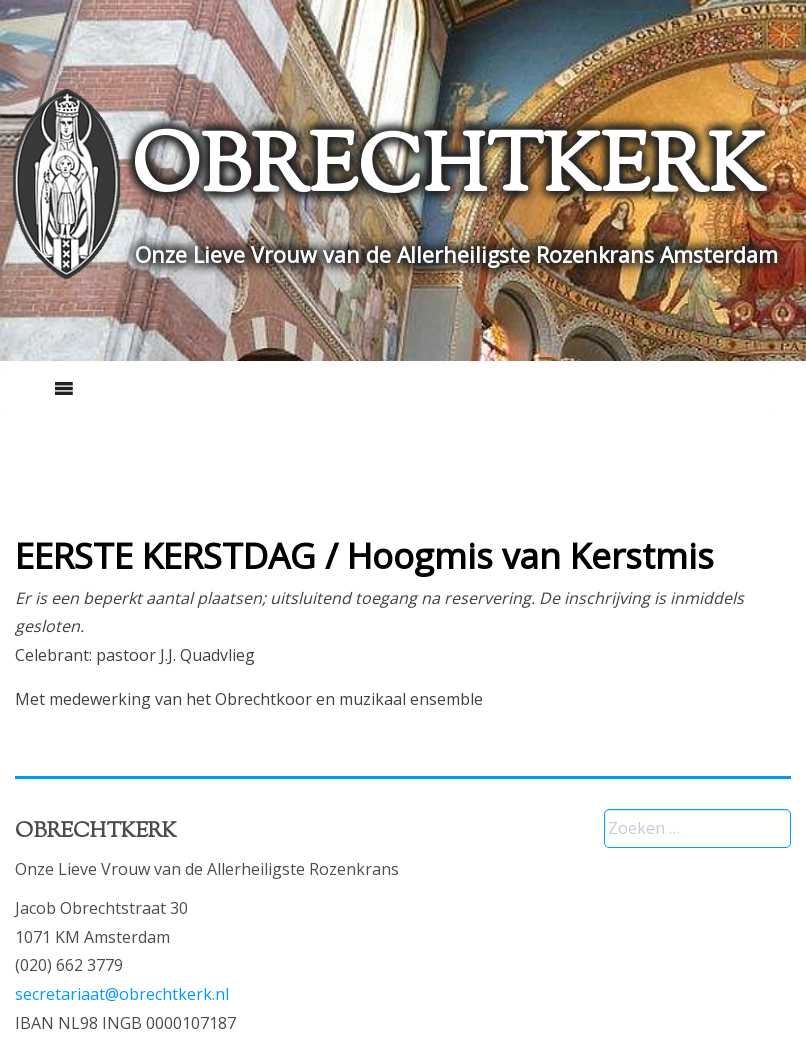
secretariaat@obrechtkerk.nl (122, 994)
